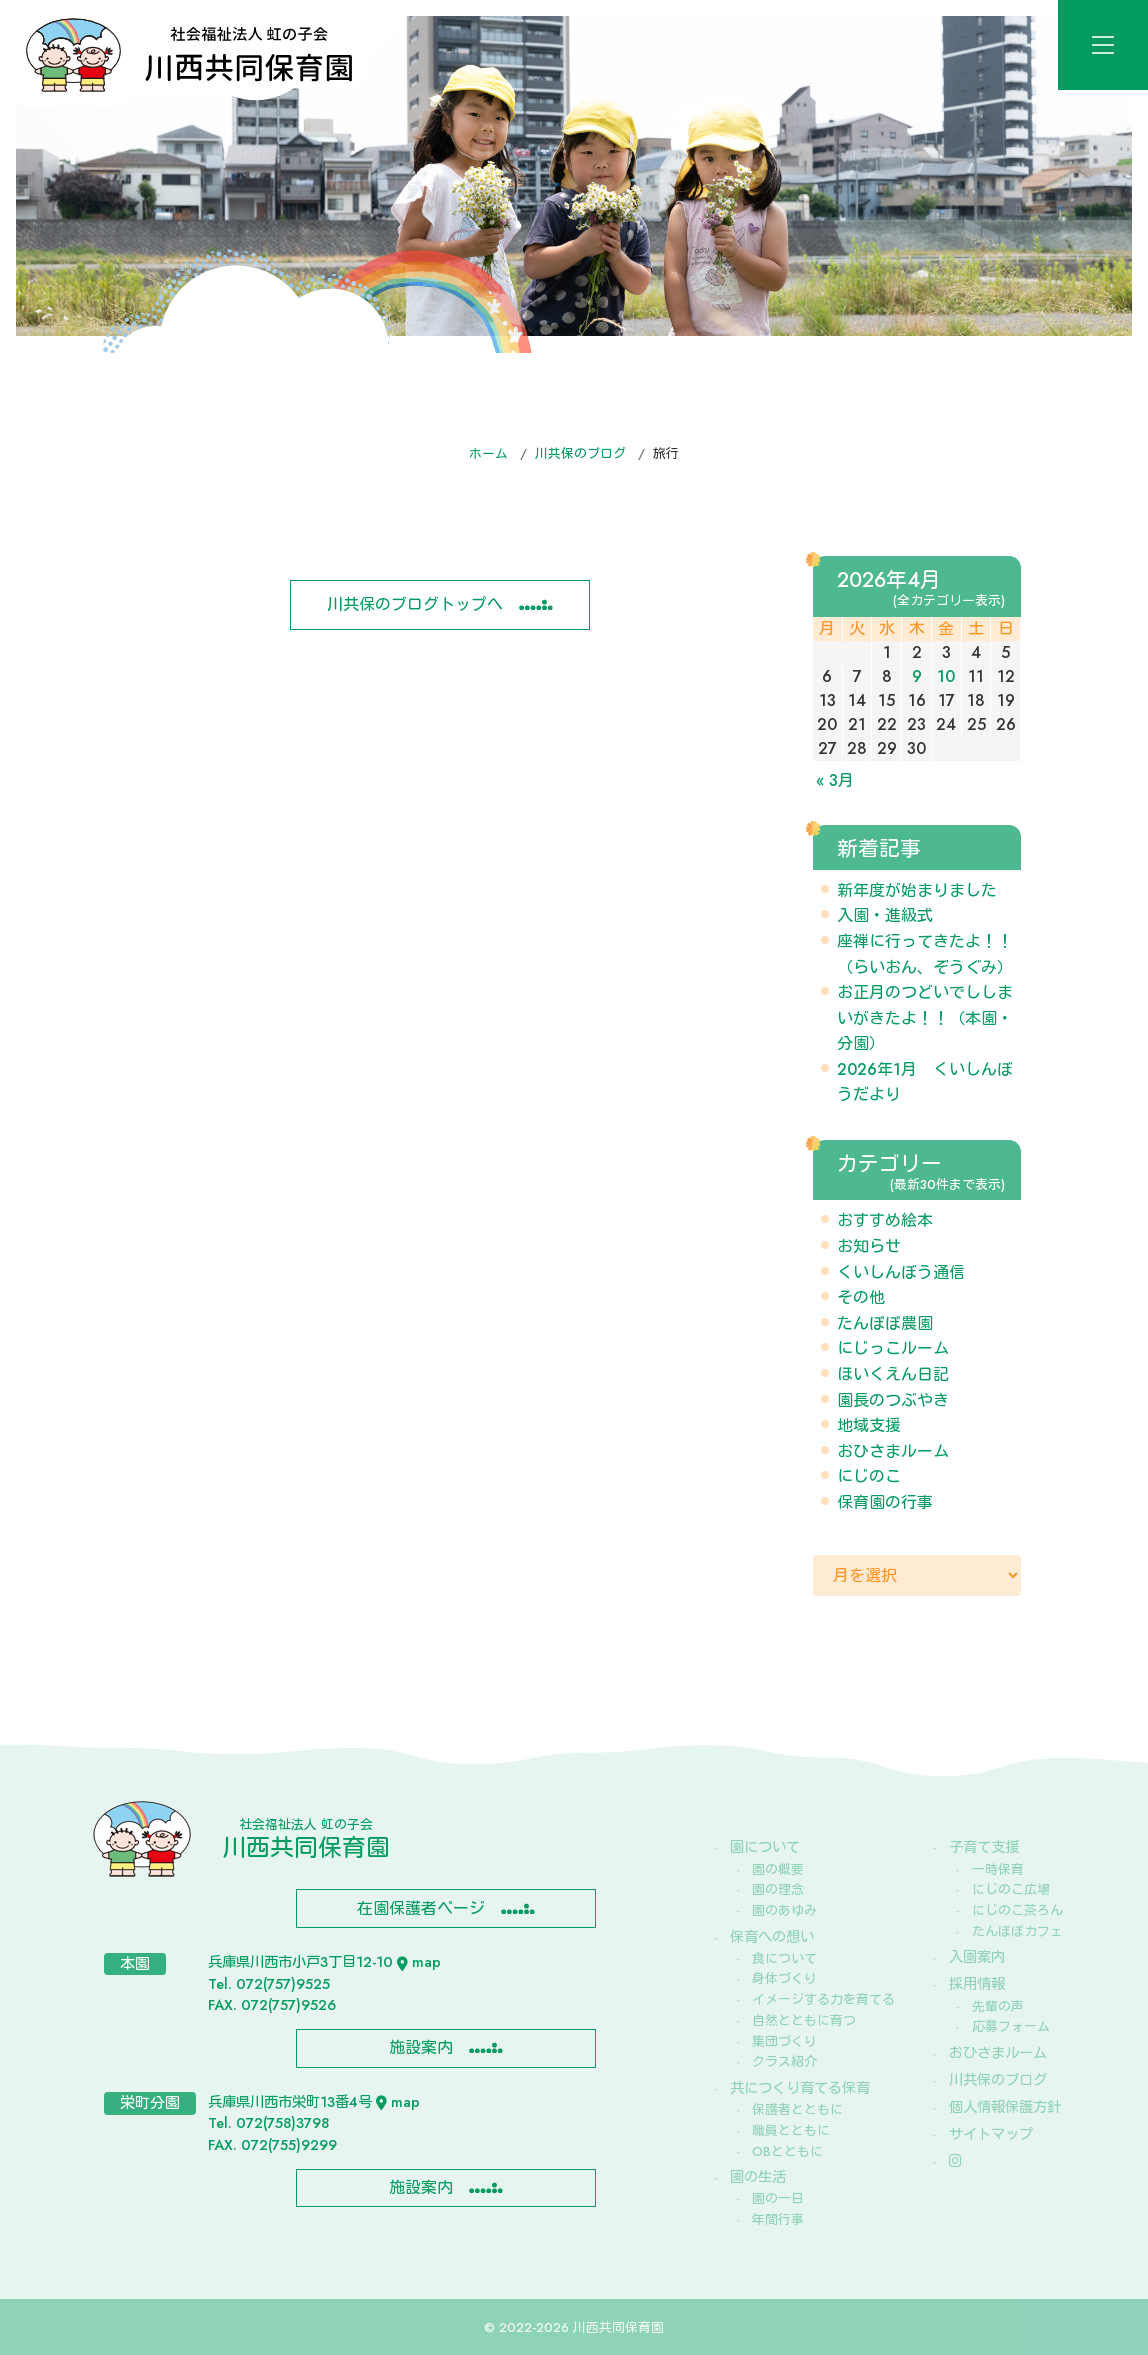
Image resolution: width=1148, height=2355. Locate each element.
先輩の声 (998, 2006)
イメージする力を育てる (823, 1999)
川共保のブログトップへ (415, 604)
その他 (861, 1297)
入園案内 (977, 1957)
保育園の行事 (885, 1502)
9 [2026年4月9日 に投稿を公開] (917, 676)
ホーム (488, 453)
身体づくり (784, 1978)
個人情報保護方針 (1005, 2107)
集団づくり (784, 2041)
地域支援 (869, 1425)
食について (784, 1958)
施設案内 (421, 2047)
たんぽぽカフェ (1017, 1931)
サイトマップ (991, 2134)
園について (765, 1847)
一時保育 (998, 1869)
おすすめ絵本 (885, 1220)
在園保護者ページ (421, 1908)
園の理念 (778, 1889)
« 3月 (835, 780)
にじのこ (869, 1476)
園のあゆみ (784, 1910)
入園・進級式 (885, 915)
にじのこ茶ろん (1017, 1910)
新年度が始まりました (917, 890)
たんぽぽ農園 (885, 1323)
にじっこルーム (893, 1348)
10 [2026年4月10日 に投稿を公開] (946, 676)
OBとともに (787, 2151)
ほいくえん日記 (893, 1374)
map (419, 1962)
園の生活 (758, 2177)
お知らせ (869, 1246)
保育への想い (772, 1937)
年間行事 (778, 2219)
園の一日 (778, 2198)
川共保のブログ (580, 453)
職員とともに (791, 2130)
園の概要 (778, 1869)
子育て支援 (984, 1847)
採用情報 (977, 1984)
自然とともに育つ (804, 2020)
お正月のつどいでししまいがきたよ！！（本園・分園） (925, 1018)
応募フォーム (1011, 2026)
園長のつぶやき (893, 1400)
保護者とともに (797, 2109)
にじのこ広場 (1011, 1889)
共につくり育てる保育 (800, 2088)
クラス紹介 (784, 2061)
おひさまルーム (893, 1451)
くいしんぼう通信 (901, 1272)
